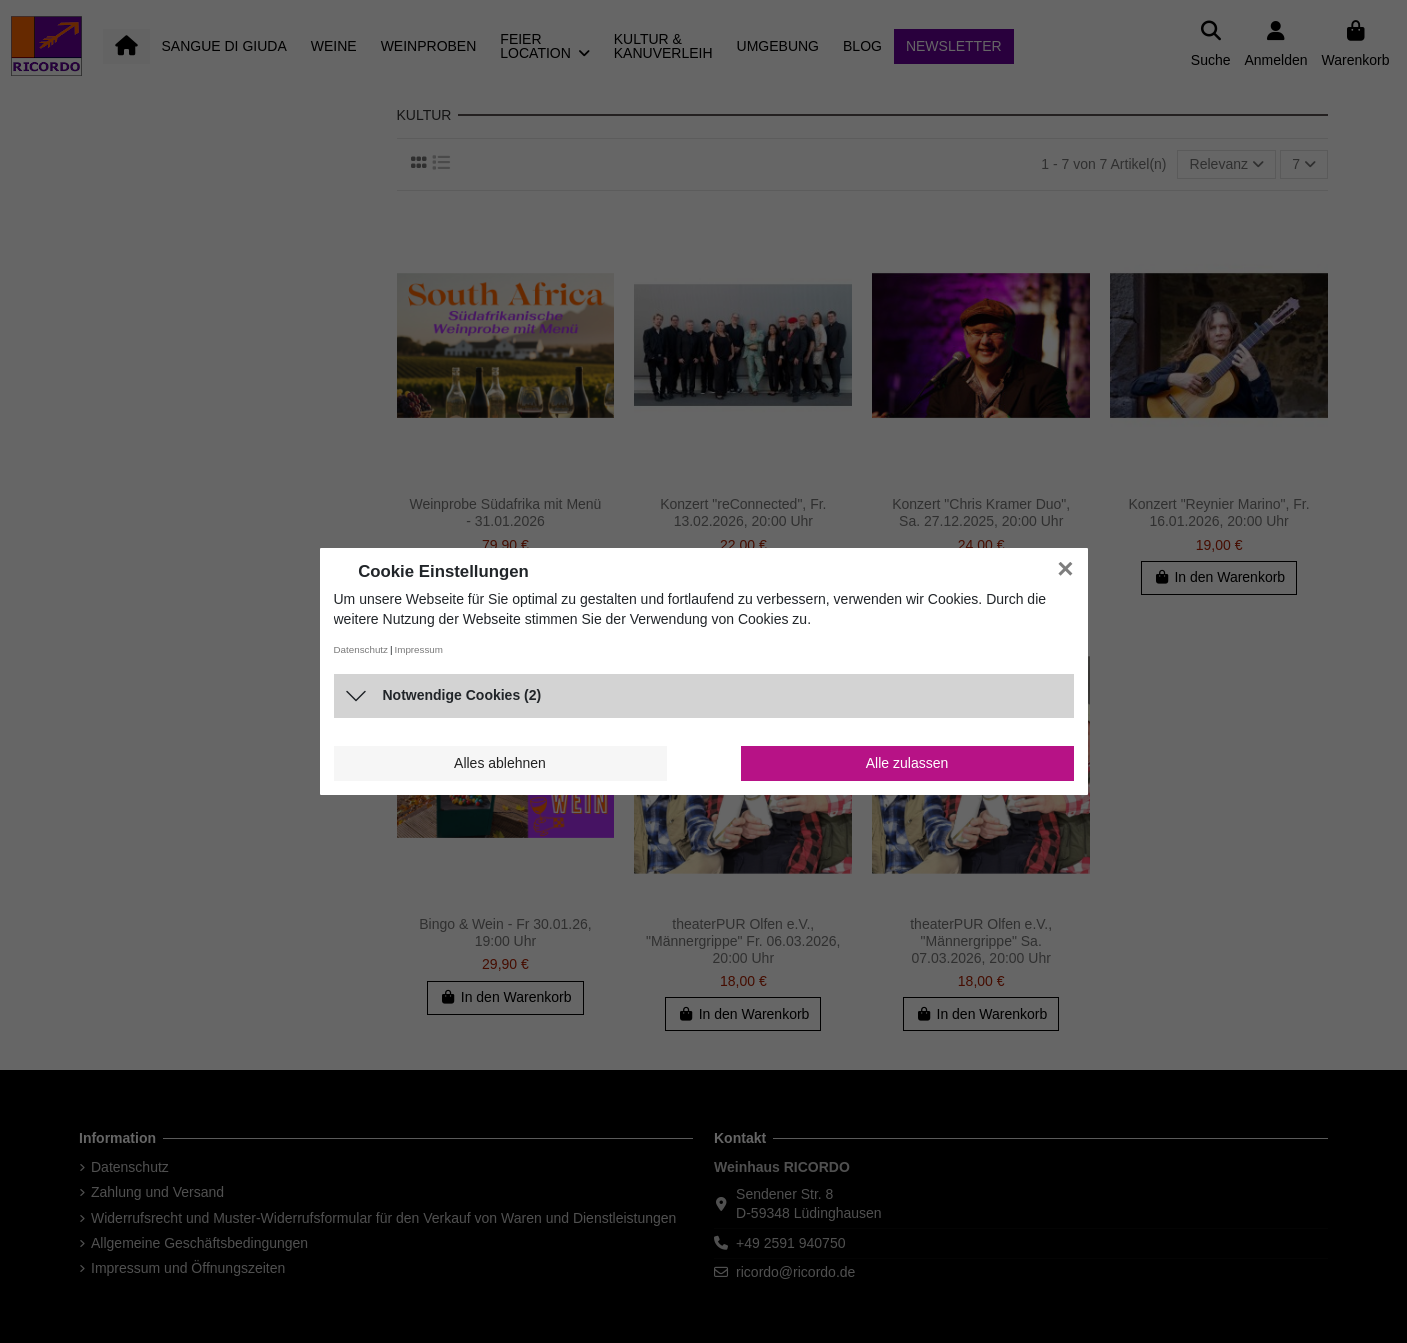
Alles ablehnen (500, 763)
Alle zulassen (907, 763)
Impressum (419, 649)
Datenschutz (361, 649)
